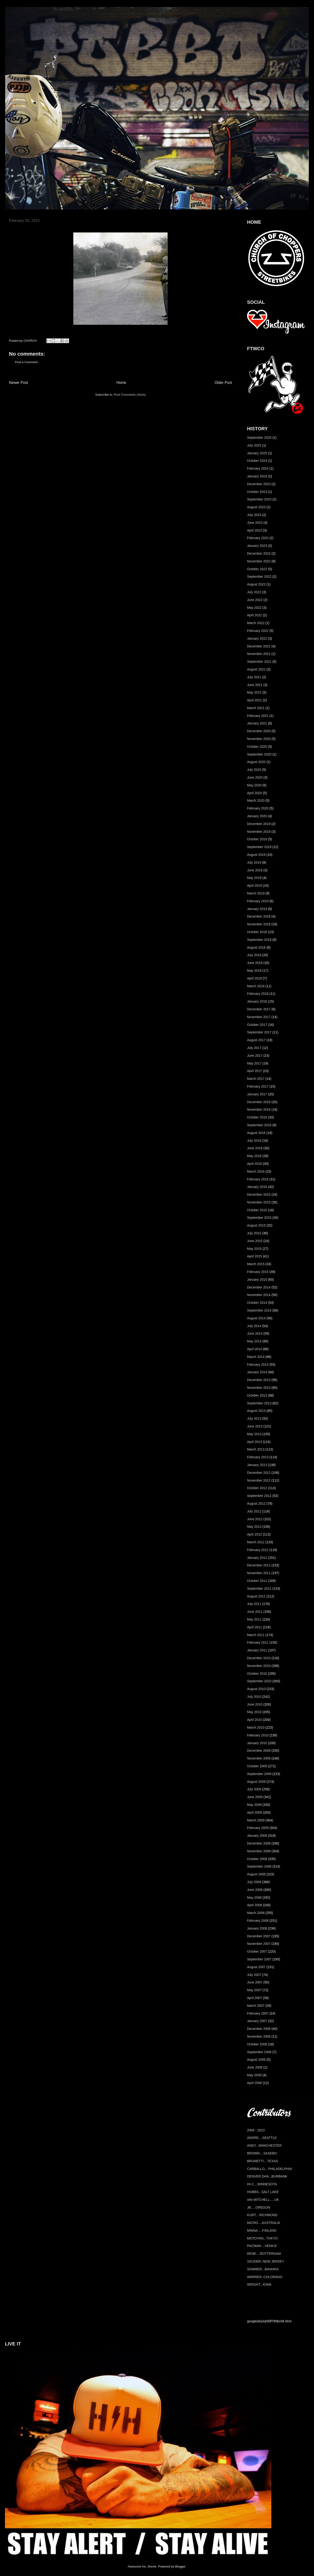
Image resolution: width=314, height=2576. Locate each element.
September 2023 (259, 499)
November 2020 (259, 739)
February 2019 (258, 901)
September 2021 (259, 661)
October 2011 (257, 1581)
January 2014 (257, 1372)
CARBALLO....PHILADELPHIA (269, 2169)
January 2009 (257, 1835)
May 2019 (254, 878)
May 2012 (254, 1526)
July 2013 (254, 1418)
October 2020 (257, 746)
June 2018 (254, 963)
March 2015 (255, 1264)
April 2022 (254, 615)
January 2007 (257, 2021)
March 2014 (255, 1357)
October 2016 (257, 1117)
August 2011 (256, 1596)
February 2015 (258, 1272)
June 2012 (254, 1519)
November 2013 (259, 1388)
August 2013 (256, 1411)
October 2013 (257, 1395)
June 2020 (254, 777)
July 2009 (254, 1789)
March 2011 (255, 1635)
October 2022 (257, 569)
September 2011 (259, 1588)
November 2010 (259, 1666)
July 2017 (254, 1048)
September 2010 (259, 1681)
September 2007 (259, 1959)
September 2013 (259, 1403)
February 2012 (258, 1550)
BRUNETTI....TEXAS (262, 2161)
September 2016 (259, 1125)
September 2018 (259, 940)
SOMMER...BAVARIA (262, 2269)
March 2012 (255, 1542)
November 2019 (259, 831)
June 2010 (254, 1704)
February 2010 (258, 1735)
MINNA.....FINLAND (261, 2230)
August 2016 (256, 1133)
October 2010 (257, 1673)
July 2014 (254, 1326)
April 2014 (254, 1349)
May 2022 (254, 607)
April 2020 (254, 793)
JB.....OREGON (258, 2207)
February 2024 (258, 468)
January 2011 (257, 1650)
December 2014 (259, 1287)
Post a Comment (26, 362)
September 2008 (259, 1866)
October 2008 (257, 1859)
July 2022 (254, 592)
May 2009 (254, 1805)
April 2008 (254, 1905)
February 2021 (258, 716)
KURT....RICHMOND (262, 2215)
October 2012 (257, 1488)
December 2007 (259, 1936)
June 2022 (254, 600)
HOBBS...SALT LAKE (263, 2192)
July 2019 (254, 862)
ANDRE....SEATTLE (262, 2138)
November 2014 (259, 1295)
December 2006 (259, 2029)
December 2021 (259, 646)
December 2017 (259, 1009)
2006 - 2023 (256, 2130)
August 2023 (256, 507)
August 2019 (256, 855)
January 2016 (257, 1187)
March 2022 (255, 623)
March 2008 (255, 1913)
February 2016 (258, 1179)
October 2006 (257, 2044)
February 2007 (258, 2013)
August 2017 (256, 1040)
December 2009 (259, 1750)
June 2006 (254, 2067)
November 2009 (259, 1758)
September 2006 (259, 2052)
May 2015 (254, 1249)
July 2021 (254, 677)
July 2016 (254, 1140)
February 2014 (258, 1364)
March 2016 (255, 1171)
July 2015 (254, 1233)
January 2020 (257, 816)
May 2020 (254, 785)
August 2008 (256, 1874)
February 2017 (258, 1086)
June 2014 (254, 1333)
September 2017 (259, 1032)
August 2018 (256, 947)
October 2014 (257, 1302)
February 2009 (258, 1828)
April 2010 (254, 1720)
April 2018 (254, 978)
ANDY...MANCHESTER (264, 2145)
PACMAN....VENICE (262, 2246)
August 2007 (256, 1967)
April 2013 (254, 1442)
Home (121, 383)
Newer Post (18, 383)
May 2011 (254, 1619)
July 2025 (254, 445)
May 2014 (254, 1341)
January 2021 (257, 723)
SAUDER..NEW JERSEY (265, 2261)
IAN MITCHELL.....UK (263, 2200)
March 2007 (255, 2005)
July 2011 (254, 1604)
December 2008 (259, 1843)
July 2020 (254, 770)
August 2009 (256, 1782)
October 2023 (257, 492)
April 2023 (254, 530)
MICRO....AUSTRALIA (263, 2223)
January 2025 (257, 453)
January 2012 (257, 1558)
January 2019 (257, 909)
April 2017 (254, 1071)
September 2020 (259, 754)
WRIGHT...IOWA (259, 2284)
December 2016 (259, 1102)
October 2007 (257, 1951)
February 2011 (258, 1642)
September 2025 (259, 437)
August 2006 (256, 2059)
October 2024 (257, 461)
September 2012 (259, 1496)
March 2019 (255, 893)
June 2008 (254, 1890)
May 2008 (254, 1897)
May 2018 (254, 970)
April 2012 (254, 1534)
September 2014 (259, 1310)
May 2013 (254, 1434)
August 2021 (256, 669)
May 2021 (254, 692)
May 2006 (254, 2075)
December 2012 (259, 1473)
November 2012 (259, 1480)
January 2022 (257, 638)
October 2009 (257, 1766)
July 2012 (254, 1511)
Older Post (223, 383)
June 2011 (254, 1611)
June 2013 (254, 1426)
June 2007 (254, 1982)
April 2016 (254, 1164)
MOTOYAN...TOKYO (262, 2238)
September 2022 (259, 576)
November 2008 (259, 1851)
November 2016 (259, 1109)
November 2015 (259, 1202)
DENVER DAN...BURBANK (267, 2176)
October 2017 (257, 1025)
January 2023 (257, 546)
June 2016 (254, 1148)
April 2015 (254, 1256)
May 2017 (254, 1063)
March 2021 (255, 708)
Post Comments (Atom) (130, 394)
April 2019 (254, 885)
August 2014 (256, 1318)
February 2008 (258, 1920)
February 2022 (258, 631)
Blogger (180, 2566)
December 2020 (259, 731)
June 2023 (254, 522)
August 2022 (256, 584)
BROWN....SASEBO (262, 2153)
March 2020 (255, 800)
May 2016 (254, 1156)
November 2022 (259, 561)
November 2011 (259, 1573)
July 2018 (254, 955)
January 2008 (257, 1928)
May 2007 (254, 1990)
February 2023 (258, 538)
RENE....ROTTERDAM (264, 2253)
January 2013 (257, 1465)
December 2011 (259, 1565)
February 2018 (258, 993)
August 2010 (256, 1689)
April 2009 (254, 1812)
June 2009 (254, 1797)
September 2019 (259, 847)
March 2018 (255, 986)
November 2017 (259, 1017)
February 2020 (258, 808)
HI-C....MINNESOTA (262, 2184)
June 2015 (254, 1241)
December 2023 (259, 484)
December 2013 (259, 1380)
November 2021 (259, 654)
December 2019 (259, 824)
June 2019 (254, 870)
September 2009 (259, 1774)
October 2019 (257, 839)
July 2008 (254, 1882)
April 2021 (254, 700)
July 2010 (254, 1696)
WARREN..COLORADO (264, 2277)
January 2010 (257, 1743)
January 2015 (257, 1279)
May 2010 (254, 1712)
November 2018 (259, 924)
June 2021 (254, 685)
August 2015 (256, 1225)
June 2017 (254, 1055)
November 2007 (259, 1944)
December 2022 (259, 553)
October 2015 (257, 1210)
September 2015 (259, 1217)
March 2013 (255, 1449)
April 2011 (254, 1627)
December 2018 (259, 916)
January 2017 (257, 1094)
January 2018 (257, 1001)
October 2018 (257, 932)
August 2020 (256, 762)
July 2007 (254, 1975)
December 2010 (259, 1658)
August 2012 (256, 1503)
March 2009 (255, 1820)
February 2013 (258, 1457)
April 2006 (254, 2083)
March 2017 (255, 1079)
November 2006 (259, 2036)
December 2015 (259, 1194)
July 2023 (254, 515)
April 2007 (254, 1998)
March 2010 (255, 1727)
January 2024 (257, 476)
